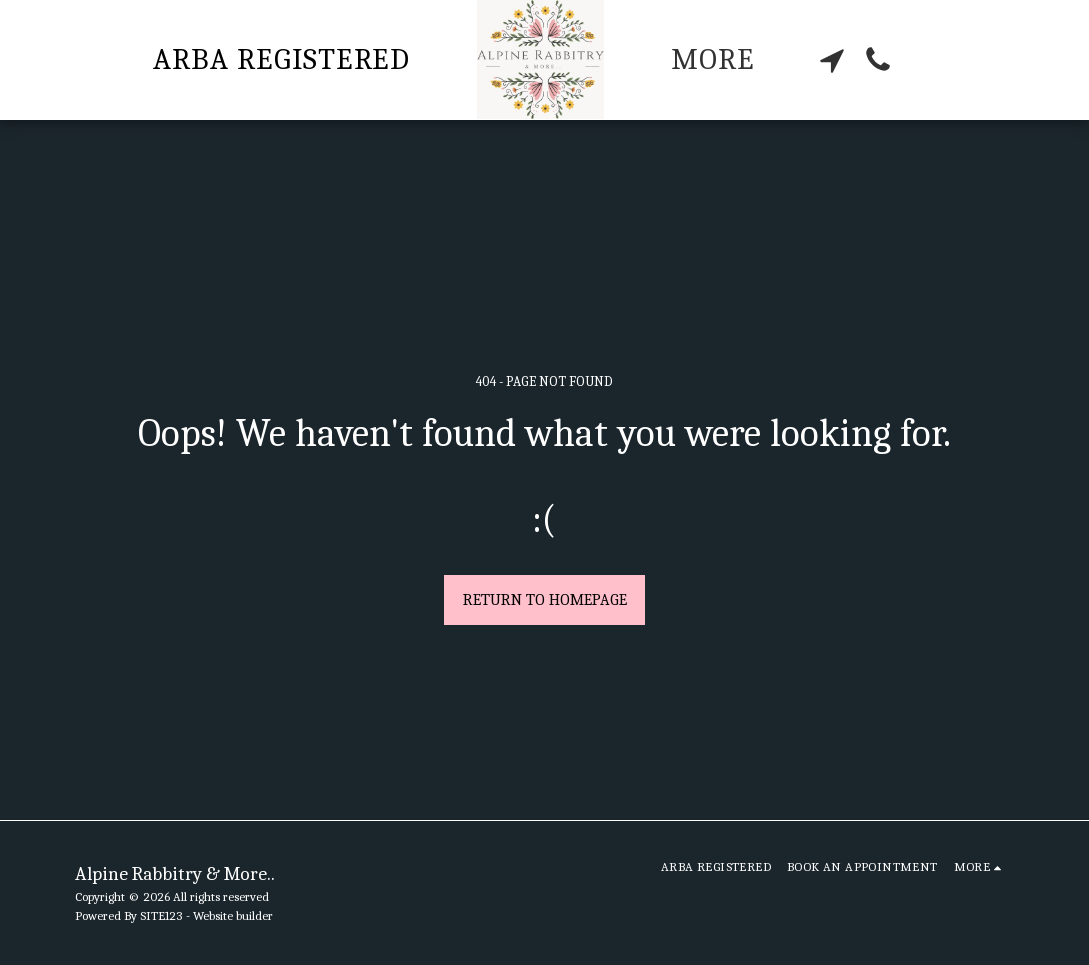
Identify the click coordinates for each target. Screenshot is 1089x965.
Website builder (233, 915)
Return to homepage (545, 600)
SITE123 (161, 915)
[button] (832, 60)
